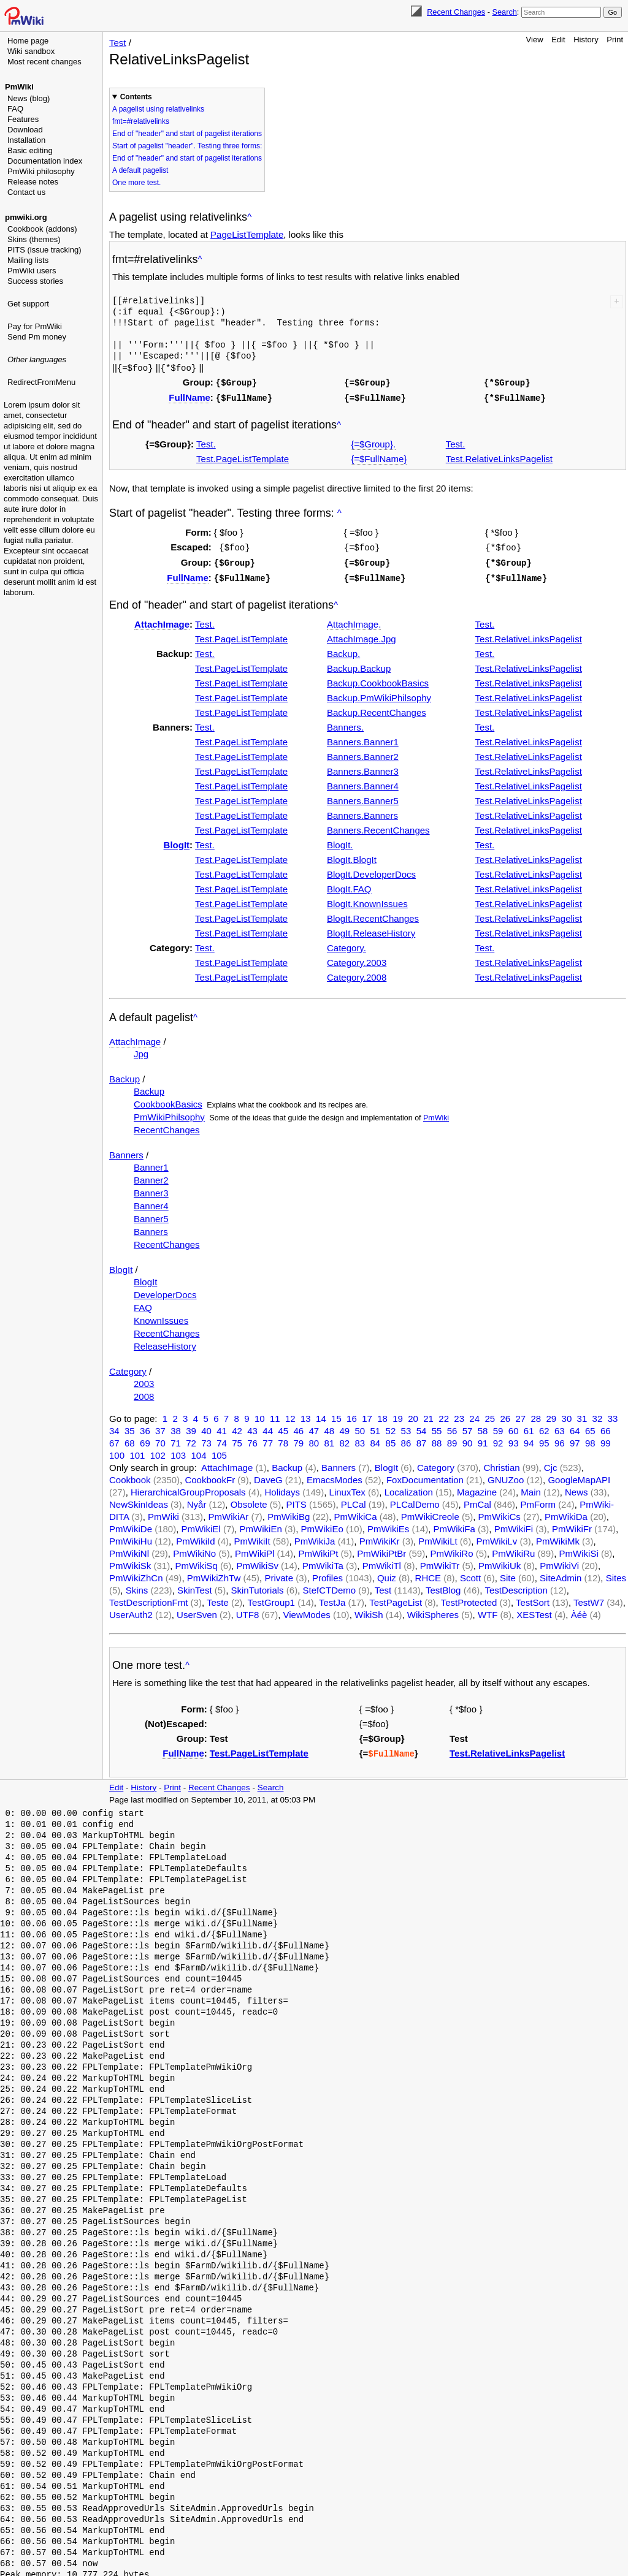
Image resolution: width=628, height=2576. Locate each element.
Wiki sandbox (31, 51)
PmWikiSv (257, 1562)
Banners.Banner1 (363, 738)
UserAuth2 (131, 1611)
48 (329, 1427)
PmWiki (19, 86)
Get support (28, 303)
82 (344, 1439)
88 (437, 1439)
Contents (136, 97)
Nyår (197, 1500)
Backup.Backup (359, 664)
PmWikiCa (355, 1513)
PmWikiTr (439, 1562)
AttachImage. (354, 620)
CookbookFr (210, 1476)
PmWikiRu (513, 1549)
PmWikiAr (228, 1513)
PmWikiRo (452, 1549)
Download (25, 129)
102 (158, 1451)
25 (489, 1415)
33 (613, 1415)
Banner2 (151, 1176)
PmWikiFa (454, 1525)
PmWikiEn (261, 1525)
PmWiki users (31, 270)
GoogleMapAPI (579, 1476)
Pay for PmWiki (34, 326)
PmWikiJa (314, 1537)
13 (306, 1415)
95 (544, 1439)
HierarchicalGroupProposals (188, 1488)
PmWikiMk (558, 1537)
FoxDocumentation (425, 1476)
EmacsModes (334, 1476)
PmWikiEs (388, 1525)
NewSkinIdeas (138, 1500)
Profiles (327, 1574)
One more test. (136, 182)
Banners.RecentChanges (378, 826)
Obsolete (249, 1500)
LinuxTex (347, 1488)
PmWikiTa (322, 1562)
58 (483, 1427)
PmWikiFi (513, 1525)
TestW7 (588, 1599)
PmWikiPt (318, 1549)
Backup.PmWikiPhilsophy (379, 694)
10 (260, 1415)
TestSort (533, 1599)
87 (421, 1439)
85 (391, 1439)
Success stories (35, 281)
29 (551, 1415)
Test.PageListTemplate (242, 457)
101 (137, 1451)
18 (382, 1415)
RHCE (428, 1574)
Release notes (32, 181)
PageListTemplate (246, 234)
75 (237, 1439)
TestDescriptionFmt (148, 1599)
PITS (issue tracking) (44, 249)
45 (283, 1427)
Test (117, 42)
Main (531, 1488)
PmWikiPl (254, 1549)
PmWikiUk (499, 1562)
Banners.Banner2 (363, 753)
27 (520, 1415)
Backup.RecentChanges (376, 709)
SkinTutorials (257, 1586)
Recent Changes (456, 12)
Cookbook (130, 1476)
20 (413, 1415)
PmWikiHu (130, 1537)
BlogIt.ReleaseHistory (371, 929)
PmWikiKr (379, 1537)
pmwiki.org (26, 217)
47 (313, 1427)
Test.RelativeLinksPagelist (499, 457)
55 (437, 1427)
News (576, 1488)
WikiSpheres (433, 1611)
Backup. (343, 650)
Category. (346, 944)
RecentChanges (167, 1126)
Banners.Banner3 (363, 767)
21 (428, 1415)
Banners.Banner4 (363, 782)
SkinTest (194, 1586)
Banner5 (151, 1215)
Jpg (141, 1050)
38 (175, 1427)
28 (535, 1415)
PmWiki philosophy (41, 171)
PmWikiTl (381, 1562)
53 (406, 1427)
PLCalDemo (415, 1500)
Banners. (345, 723)
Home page (27, 40)
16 (352, 1415)
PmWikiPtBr (381, 1549)
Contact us (26, 192)
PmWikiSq (196, 1562)
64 (575, 1427)
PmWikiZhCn (136, 1574)
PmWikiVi (559, 1562)
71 (175, 1439)
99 (605, 1439)
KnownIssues (161, 1317)
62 (544, 1427)
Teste (218, 1599)
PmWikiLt (437, 1537)
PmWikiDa (566, 1513)
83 (360, 1439)
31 (582, 1415)
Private (278, 1574)
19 (397, 1415)
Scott (470, 1574)
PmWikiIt (252, 1537)
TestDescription (516, 1586)
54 (421, 1427)
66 (605, 1427)
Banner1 (151, 1163)
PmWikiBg (288, 1513)
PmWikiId (195, 1537)
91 (483, 1439)
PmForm (538, 1500)
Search (504, 12)
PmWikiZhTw (214, 1574)
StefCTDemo (329, 1586)
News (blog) (28, 98)
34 (114, 1427)
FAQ (15, 108)
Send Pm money (36, 336)
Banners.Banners (362, 812)
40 (206, 1427)
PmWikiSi (579, 1549)
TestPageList (395, 1599)
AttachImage (162, 620)
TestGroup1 (271, 1599)
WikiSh (368, 1611)
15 (336, 1415)
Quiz (386, 1574)
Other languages (36, 359)
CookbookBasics (168, 1100)
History (585, 39)
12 (290, 1415)
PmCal (477, 1500)
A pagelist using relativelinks (158, 109)
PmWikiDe (130, 1525)
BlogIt (177, 841)
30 (567, 1415)
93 (513, 1439)
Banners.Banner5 (363, 797)
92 (498, 1439)
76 (252, 1439)
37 (160, 1427)
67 (114, 1439)
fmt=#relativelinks (140, 121)
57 (467, 1427)
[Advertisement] (53, 450)
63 (559, 1427)
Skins (137, 1586)
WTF (487, 1611)
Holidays (282, 1488)
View (534, 39)
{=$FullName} (379, 457)
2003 (144, 1380)
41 (221, 1427)
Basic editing (30, 150)
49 (344, 1427)
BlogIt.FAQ (349, 885)
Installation (26, 140)
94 (529, 1439)
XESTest (534, 1611)
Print (615, 39)
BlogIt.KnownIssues (367, 900)
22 (443, 1415)
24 (474, 1415)
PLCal (353, 1500)
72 (191, 1439)
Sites (616, 1574)
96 (559, 1439)
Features (23, 119)
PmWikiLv (497, 1537)
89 (452, 1439)
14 (321, 1415)
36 (145, 1427)
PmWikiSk (130, 1562)
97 (575, 1439)
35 (129, 1427)
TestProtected (469, 1599)
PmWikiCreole (430, 1513)
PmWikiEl (201, 1525)
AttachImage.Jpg (361, 635)
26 (505, 1415)
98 (590, 1439)
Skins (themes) (34, 239)
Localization (409, 1488)
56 (452, 1427)
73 (206, 1439)
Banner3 (151, 1189)
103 (178, 1451)
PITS (296, 1500)
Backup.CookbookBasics (378, 679)
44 (267, 1427)
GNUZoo (506, 1476)
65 (590, 1427)
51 (375, 1427)
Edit (558, 39)
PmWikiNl (129, 1549)
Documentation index (44, 160)
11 (275, 1415)
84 (375, 1439)
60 (513, 1427)
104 (199, 1451)
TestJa (332, 1599)
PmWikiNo (194, 1549)
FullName (189, 396)
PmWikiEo (322, 1525)
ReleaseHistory (165, 1342)
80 (313, 1439)
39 (191, 1427)
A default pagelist (140, 170)
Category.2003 (356, 959)
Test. (206, 442)
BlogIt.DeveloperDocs (371, 870)
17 (367, 1415)
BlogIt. (340, 841)
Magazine (477, 1488)
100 (116, 1451)
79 (298, 1439)
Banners (126, 1151)
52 (391, 1427)
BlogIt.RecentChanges (373, 915)
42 (237, 1427)
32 (597, 1415)
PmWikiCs (499, 1513)
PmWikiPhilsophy (169, 1113)
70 (160, 1439)
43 (252, 1427)
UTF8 (247, 1611)
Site (508, 1574)
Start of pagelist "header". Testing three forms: (187, 146)
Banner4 (151, 1202)
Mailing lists (27, 260)
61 (529, 1427)
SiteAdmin (560, 1574)
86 (406, 1439)
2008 (144, 1393)
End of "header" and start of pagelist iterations (187, 133)
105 (219, 1451)
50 (360, 1427)
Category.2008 (356, 973)
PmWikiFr (572, 1525)
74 (221, 1439)
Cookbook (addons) (42, 229)
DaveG (268, 1476)
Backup (124, 1075)
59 (498, 1427)
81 (329, 1439)
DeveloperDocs (165, 1291)
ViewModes (307, 1611)
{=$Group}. (373, 442)
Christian (501, 1464)
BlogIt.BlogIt (352, 856)
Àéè (579, 1611)
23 (459, 1415)
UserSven (197, 1611)
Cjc (550, 1464)
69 (145, 1439)
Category (128, 1367)
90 (467, 1439)
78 (283, 1439)
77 (267, 1439)
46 (298, 1427)
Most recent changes (44, 61)
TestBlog (443, 1586)
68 (129, 1439)
